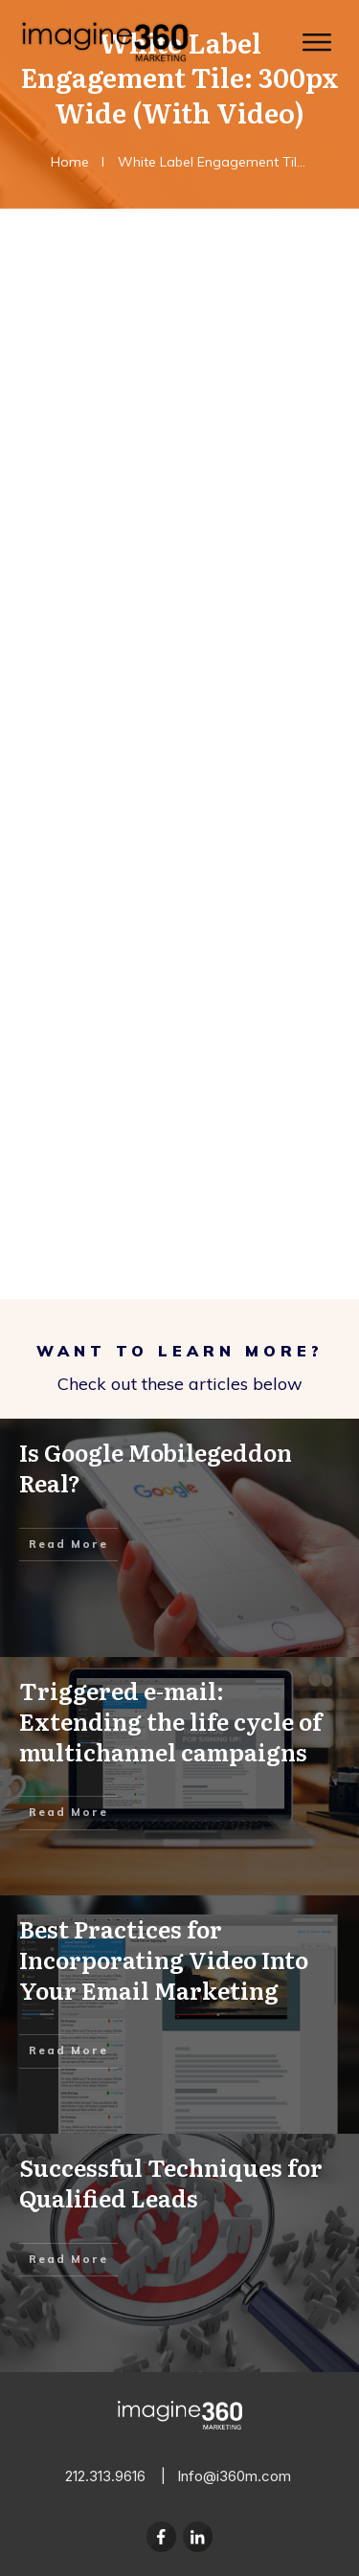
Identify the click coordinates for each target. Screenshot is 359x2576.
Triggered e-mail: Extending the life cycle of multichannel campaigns (179, 1776)
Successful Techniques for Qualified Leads (179, 2253)
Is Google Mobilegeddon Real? (179, 1538)
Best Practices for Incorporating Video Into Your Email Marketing (179, 2014)
